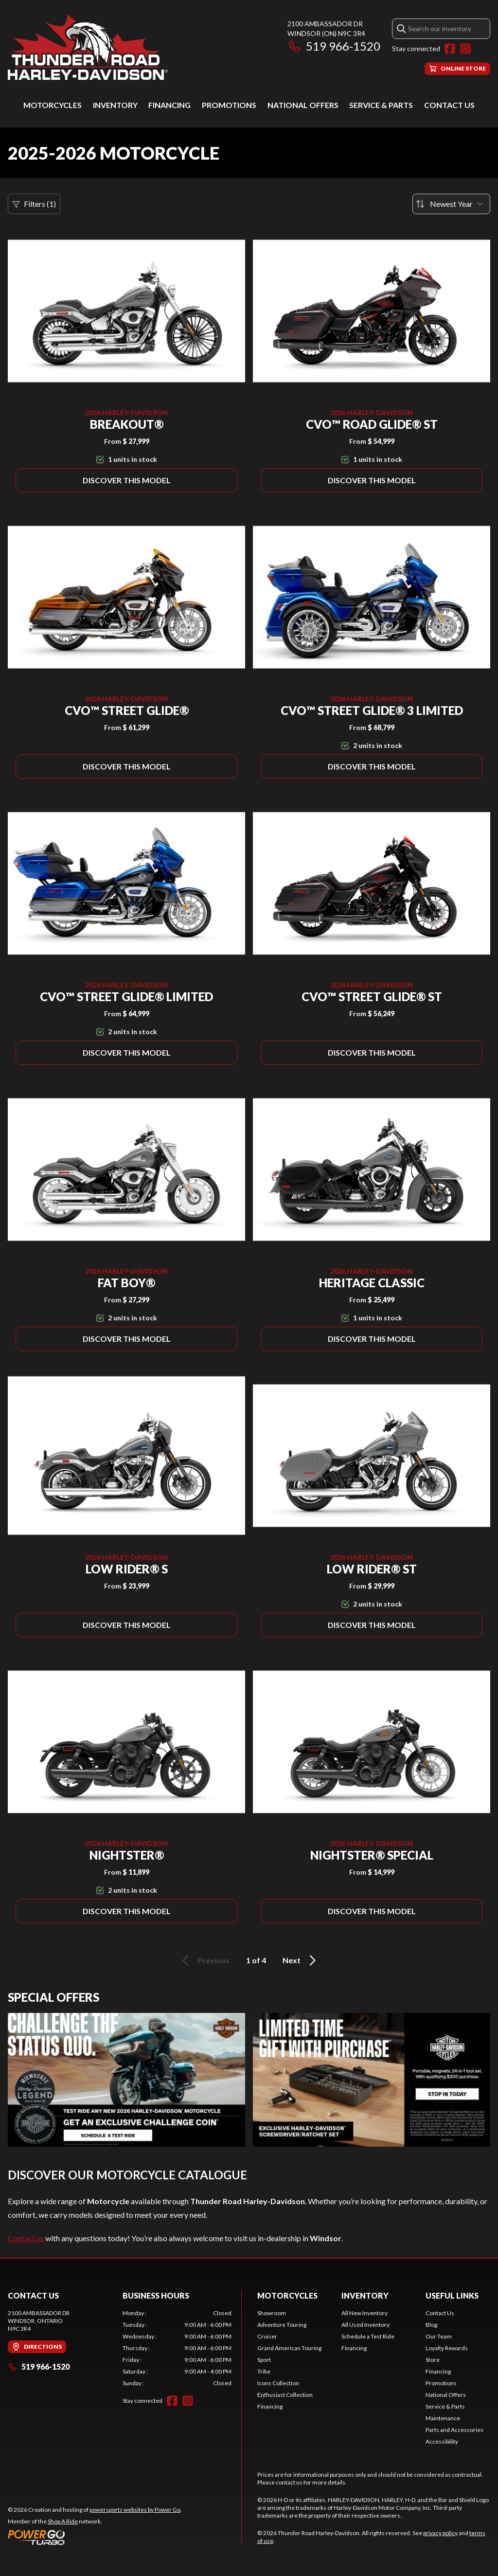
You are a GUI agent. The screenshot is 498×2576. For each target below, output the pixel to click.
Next (301, 1960)
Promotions (229, 105)
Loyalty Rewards (447, 2348)
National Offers (302, 105)
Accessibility (442, 2441)
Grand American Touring (289, 2348)
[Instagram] (465, 49)
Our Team (439, 2336)
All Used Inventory (365, 2324)
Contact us (26, 2238)
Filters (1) (34, 204)
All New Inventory (364, 2313)
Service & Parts (381, 105)
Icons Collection (278, 2383)
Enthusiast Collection (285, 2394)
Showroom (271, 2313)
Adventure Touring (281, 2324)
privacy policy (440, 2533)
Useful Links (452, 2295)
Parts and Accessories (454, 2429)
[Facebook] (450, 49)
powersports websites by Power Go (134, 2509)
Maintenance (443, 2418)
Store (433, 2359)
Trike (263, 2371)
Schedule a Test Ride (367, 2336)
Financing (169, 105)
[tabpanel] (177, 2348)
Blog (431, 2324)
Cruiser (267, 2336)
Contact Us (449, 105)
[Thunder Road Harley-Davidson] (88, 47)
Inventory (115, 105)
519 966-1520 (333, 46)
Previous (204, 1960)
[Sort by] (451, 204)
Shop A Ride (63, 2521)
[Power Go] (95, 2537)
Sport (264, 2359)
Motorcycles (52, 105)
